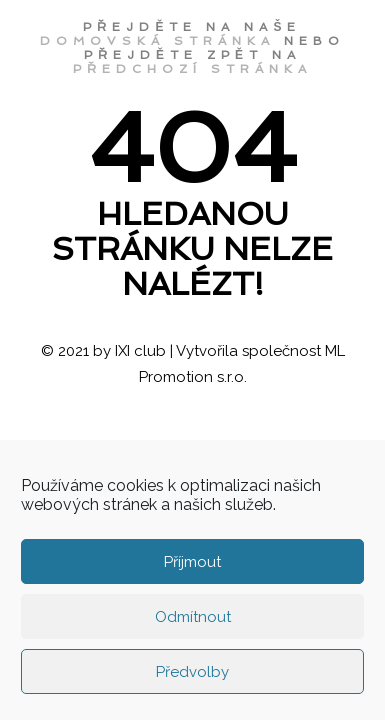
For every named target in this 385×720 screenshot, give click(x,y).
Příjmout (192, 562)
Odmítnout (193, 617)
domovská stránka (157, 41)
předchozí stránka (192, 69)
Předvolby (192, 672)
